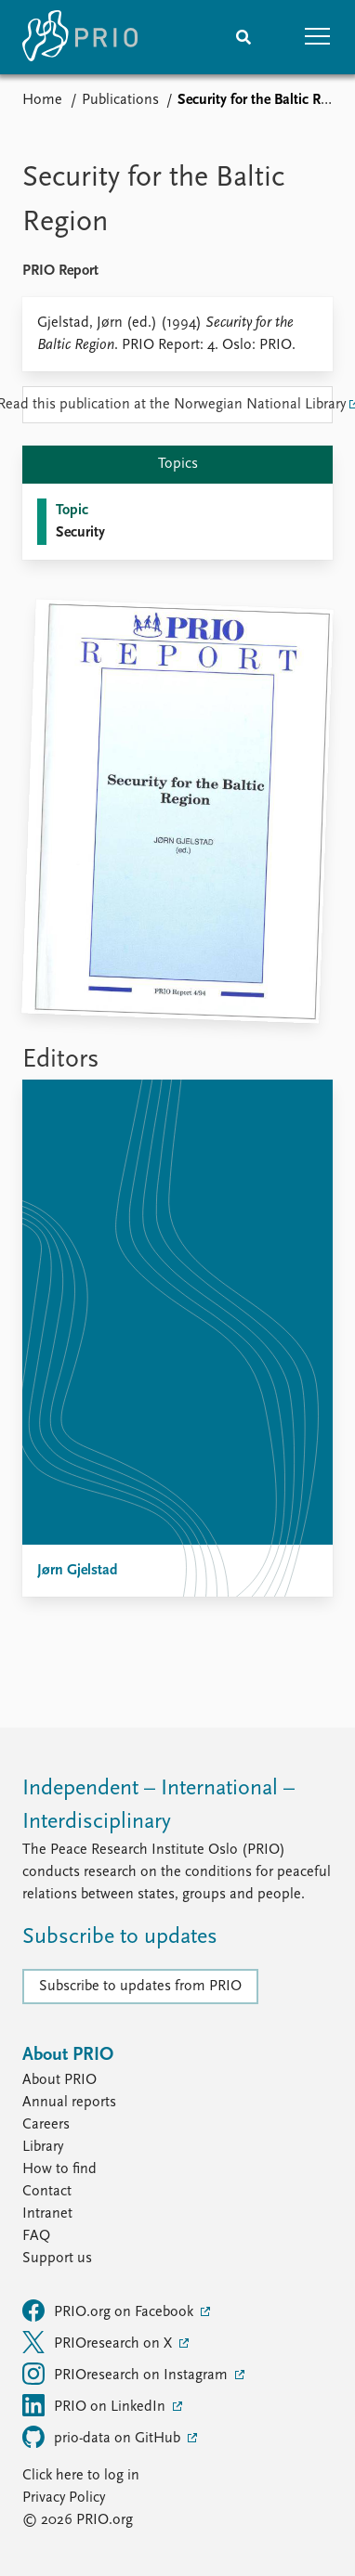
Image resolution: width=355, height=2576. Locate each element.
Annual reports (69, 2102)
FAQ (36, 2236)
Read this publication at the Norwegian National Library (177, 404)
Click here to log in (80, 2475)
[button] (318, 37)
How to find (59, 2169)
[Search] (243, 37)
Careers (46, 2124)
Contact (47, 2191)
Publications (120, 100)
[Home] (80, 37)
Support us (57, 2258)
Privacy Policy (63, 2498)
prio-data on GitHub (103, 2437)
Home (42, 100)
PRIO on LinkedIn (95, 2405)
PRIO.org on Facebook (109, 2310)
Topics (178, 464)
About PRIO (59, 2080)
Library (42, 2147)
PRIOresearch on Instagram (126, 2373)
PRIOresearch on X (99, 2342)
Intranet (47, 2214)
